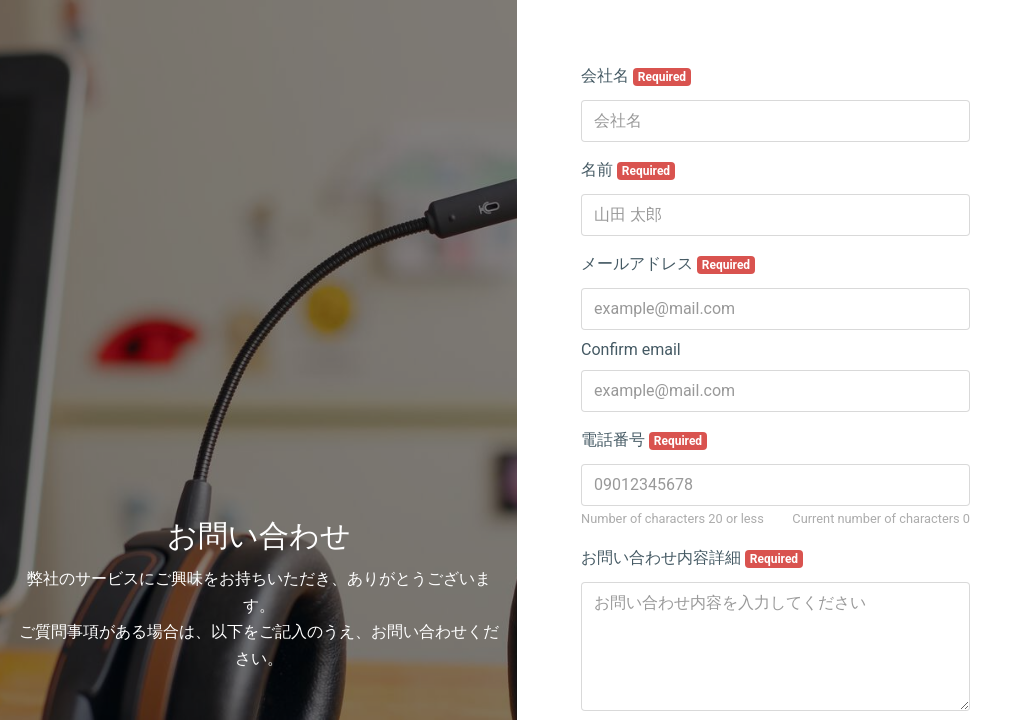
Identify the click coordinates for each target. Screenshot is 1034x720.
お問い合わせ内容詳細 (692, 558)
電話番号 (644, 440)
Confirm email (631, 349)
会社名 (636, 76)
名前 (628, 170)
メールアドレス (668, 264)
